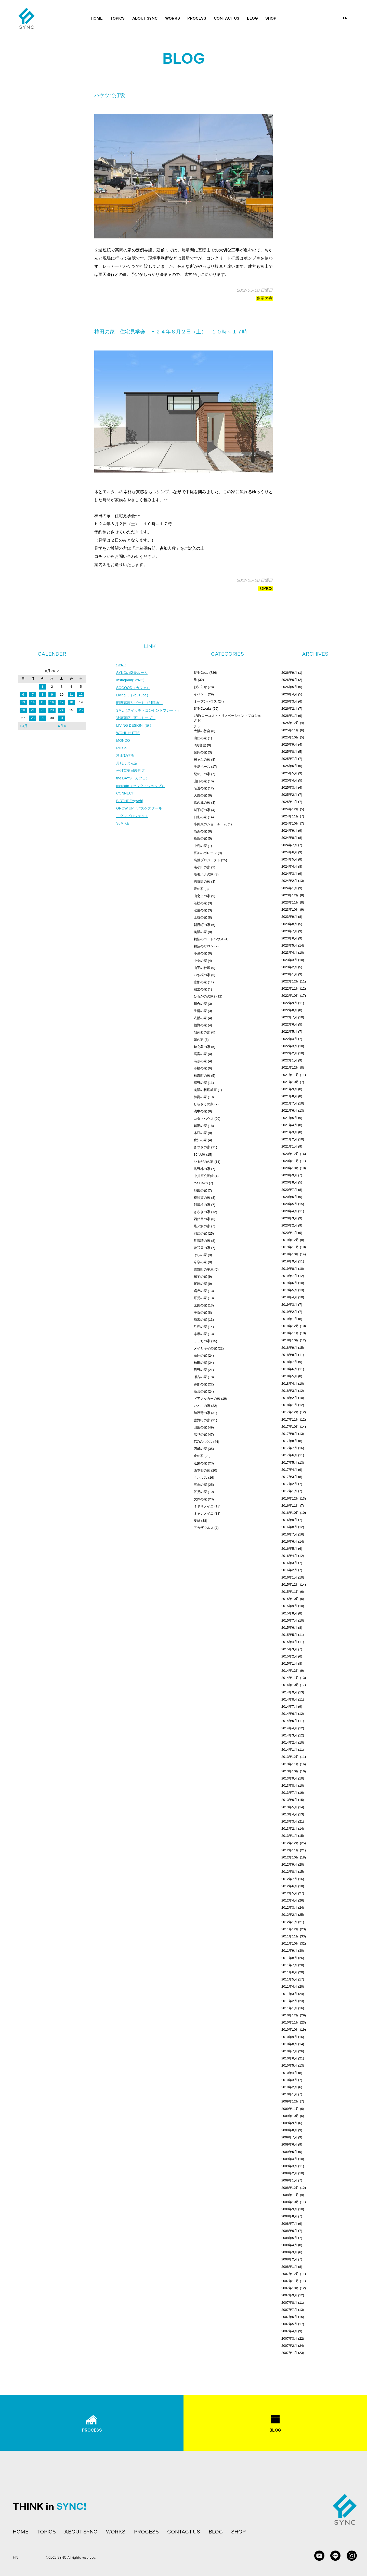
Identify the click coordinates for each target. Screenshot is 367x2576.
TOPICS (117, 18)
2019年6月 (289, 1283)
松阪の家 (200, 838)
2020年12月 (290, 1154)
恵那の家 (200, 982)
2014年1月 (289, 1749)
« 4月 (24, 726)
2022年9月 (289, 1003)
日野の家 (200, 1370)
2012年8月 (289, 1871)
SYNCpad (201, 673)
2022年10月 (290, 995)
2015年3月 (289, 1649)
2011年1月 (289, 2008)
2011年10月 (290, 1943)
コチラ (100, 556)
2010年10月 (290, 2029)
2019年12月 (290, 1240)
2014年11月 (290, 1678)
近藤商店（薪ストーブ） (135, 718)
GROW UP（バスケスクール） (141, 808)
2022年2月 (289, 1053)
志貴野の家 (202, 881)
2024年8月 (289, 838)
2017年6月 (289, 1455)
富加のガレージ (205, 853)
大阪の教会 (202, 731)
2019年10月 (290, 1254)
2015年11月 (290, 1592)
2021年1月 (289, 1146)
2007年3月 (289, 2338)
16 (52, 702)
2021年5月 (289, 1118)
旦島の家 (200, 1327)
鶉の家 (199, 1040)
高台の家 (200, 1391)
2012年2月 (289, 1915)
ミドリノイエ (204, 1506)
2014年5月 (289, 1721)
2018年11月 (290, 1333)
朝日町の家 (202, 925)
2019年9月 (289, 1261)
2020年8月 (289, 1182)
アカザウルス (204, 1528)
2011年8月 (289, 1958)
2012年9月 (289, 1864)
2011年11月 (290, 1936)
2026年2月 (289, 708)
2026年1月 (289, 716)
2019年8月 (289, 1269)
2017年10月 (290, 1426)
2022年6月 (289, 1024)
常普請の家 (202, 1241)
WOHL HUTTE (128, 733)
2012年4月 (289, 1900)
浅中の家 (200, 1111)
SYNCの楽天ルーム (132, 673)
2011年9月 (289, 1950)
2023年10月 (290, 909)
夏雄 (197, 1520)
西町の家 (200, 1449)
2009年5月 (289, 2152)
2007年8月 (289, 2302)
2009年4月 (289, 2159)
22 (42, 710)
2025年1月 (289, 802)
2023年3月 (289, 960)
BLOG (252, 18)
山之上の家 (202, 896)
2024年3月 (289, 873)
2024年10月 (290, 823)
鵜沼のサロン (204, 946)
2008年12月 (290, 2188)
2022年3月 (289, 1046)
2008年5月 (289, 2238)
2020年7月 (289, 1190)
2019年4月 (289, 1297)
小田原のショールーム (210, 824)
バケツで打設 (109, 95)
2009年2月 (289, 2173)
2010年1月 (289, 2094)
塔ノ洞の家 (202, 1226)
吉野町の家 (202, 1420)
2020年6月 (289, 1197)
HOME (97, 18)
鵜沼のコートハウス (209, 939)
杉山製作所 (125, 755)
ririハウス (200, 1477)
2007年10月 (290, 2288)
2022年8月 (289, 1010)
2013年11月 (290, 1764)
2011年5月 (289, 1979)
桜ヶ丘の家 (202, 759)
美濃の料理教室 (205, 1090)
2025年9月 (289, 744)
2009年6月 (289, 2144)
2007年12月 (290, 2274)
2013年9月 (289, 1778)
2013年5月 (289, 1807)
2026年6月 (289, 680)
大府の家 (200, 795)
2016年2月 (289, 1570)
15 (42, 702)
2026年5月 (289, 687)
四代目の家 (202, 1219)
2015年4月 (289, 1642)
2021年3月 (289, 1132)
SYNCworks (203, 708)
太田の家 (200, 1305)
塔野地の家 (202, 1169)
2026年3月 (289, 701)
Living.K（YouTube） (133, 695)
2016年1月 (289, 1577)
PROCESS (196, 18)
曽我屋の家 (202, 1248)
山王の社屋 (202, 968)
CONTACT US (226, 18)
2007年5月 (289, 2324)
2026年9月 (289, 673)
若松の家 (200, 903)
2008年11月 (290, 2195)
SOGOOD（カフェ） (133, 688)
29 (42, 718)
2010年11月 (290, 2022)
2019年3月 (289, 1304)
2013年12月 (290, 1757)
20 (23, 710)
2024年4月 (289, 866)
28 (32, 718)
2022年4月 (289, 1039)
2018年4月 (289, 1383)
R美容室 (200, 745)
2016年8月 (289, 1527)
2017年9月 (289, 1434)
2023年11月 (290, 902)
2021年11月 (290, 1075)
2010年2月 (289, 2087)
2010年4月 (289, 2073)
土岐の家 (200, 917)
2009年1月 (289, 2180)
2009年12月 (290, 2101)
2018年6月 (289, 1369)
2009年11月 (290, 2109)
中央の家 (200, 961)
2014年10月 (290, 1685)
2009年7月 (289, 2137)
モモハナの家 (204, 874)
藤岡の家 (200, 752)
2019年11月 (290, 1247)
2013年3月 (289, 1821)
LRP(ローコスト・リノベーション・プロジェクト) (227, 718)
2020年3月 (289, 1218)
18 (71, 702)
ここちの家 (202, 1341)
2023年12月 (290, 895)
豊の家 (199, 889)
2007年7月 (289, 2310)
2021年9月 (289, 1089)
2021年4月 (289, 1125)
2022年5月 (289, 1031)
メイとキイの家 (205, 1348)
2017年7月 (289, 1448)
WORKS (172, 18)
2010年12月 (290, 2015)
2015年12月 (290, 1584)
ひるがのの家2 (204, 996)
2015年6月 (289, 1627)
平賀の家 (200, 1312)
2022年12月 (290, 981)
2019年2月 (289, 1312)
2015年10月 (290, 1599)
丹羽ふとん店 (127, 763)
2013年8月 (289, 1785)
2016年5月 (289, 1548)
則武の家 (200, 1233)
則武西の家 (202, 1032)
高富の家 (200, 1054)
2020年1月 (289, 1233)
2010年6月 (289, 2058)
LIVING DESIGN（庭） (134, 725)
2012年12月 (290, 1843)
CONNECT (125, 793)
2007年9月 (289, 2295)
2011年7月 (289, 1965)
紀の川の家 (202, 774)
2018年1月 (289, 1405)
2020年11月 (290, 1161)
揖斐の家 (200, 1276)
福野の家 (200, 1025)
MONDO (123, 740)
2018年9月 (289, 1348)
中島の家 (200, 846)
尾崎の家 (200, 1284)
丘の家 (199, 1456)
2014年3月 (289, 1735)
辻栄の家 (200, 1463)
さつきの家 (202, 1147)
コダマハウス (204, 1119)
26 (81, 710)
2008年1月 (289, 2267)
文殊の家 (200, 1499)
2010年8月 (289, 2044)
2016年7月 (289, 1534)
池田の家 (200, 1190)
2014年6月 (289, 1714)
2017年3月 (289, 1477)
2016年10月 (290, 1513)
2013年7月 (289, 1793)
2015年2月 (289, 1656)
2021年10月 (290, 1082)
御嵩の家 (200, 1097)
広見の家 (200, 1434)
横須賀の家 (202, 1197)
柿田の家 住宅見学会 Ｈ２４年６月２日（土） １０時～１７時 (170, 331)
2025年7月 (289, 759)
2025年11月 (290, 730)
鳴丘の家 (200, 1291)
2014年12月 (290, 1671)
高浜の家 (200, 831)
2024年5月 (289, 859)
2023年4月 (289, 952)
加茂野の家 (202, 1413)
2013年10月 (290, 1771)
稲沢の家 (200, 1319)
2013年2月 (289, 1828)
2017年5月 (289, 1462)
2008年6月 (289, 2231)
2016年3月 (289, 1563)
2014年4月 (289, 1728)
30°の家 (199, 1154)
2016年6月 (289, 1541)
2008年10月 (290, 2202)
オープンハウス (205, 701)
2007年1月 (289, 2353)
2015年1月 (289, 1663)
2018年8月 (289, 1355)
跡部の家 (200, 1384)
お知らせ (200, 687)
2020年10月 (290, 1168)
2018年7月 (289, 1362)
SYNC (121, 665)
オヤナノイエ (204, 1513)
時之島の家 (202, 1047)
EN (345, 18)
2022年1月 (289, 1060)
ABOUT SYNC (145, 18)
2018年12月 (290, 1326)
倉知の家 (200, 1140)
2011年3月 (289, 1994)
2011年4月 (289, 1986)
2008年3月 (289, 2252)
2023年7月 (289, 931)
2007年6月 (289, 2317)
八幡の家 (200, 1018)
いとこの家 (202, 1406)
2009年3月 (289, 2166)
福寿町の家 (202, 1075)
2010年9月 (289, 2037)
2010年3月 (289, 2080)
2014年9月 (289, 1692)
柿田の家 (102, 516)
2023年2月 (289, 967)
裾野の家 (200, 1083)
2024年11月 (290, 816)
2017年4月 (289, 1470)
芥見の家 (200, 1492)
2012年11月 (290, 1850)
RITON (121, 748)
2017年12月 (290, 1412)
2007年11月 (290, 2281)
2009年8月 (289, 2130)
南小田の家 (202, 867)
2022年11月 (290, 988)
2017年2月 (289, 1484)
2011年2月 (289, 2001)
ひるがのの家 (204, 1162)
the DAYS (201, 1183)
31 (61, 718)
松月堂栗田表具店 (130, 770)
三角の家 (200, 1485)
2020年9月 (289, 1175)
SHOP (270, 18)
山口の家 (200, 781)
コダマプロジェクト (132, 816)
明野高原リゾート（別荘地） (139, 703)
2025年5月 (289, 773)
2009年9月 (289, 2123)
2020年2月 (289, 1225)
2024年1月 (289, 888)
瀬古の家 (200, 1377)
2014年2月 (289, 1742)
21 (32, 710)
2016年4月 (289, 1556)
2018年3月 (289, 1391)
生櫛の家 (200, 1011)
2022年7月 (289, 1017)
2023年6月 (289, 938)
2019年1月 (289, 1319)
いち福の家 (202, 975)
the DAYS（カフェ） (132, 778)
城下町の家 (202, 810)
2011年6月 (289, 1972)
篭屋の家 (200, 910)
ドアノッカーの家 (207, 1398)
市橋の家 (200, 1068)
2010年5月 (289, 2065)
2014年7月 (289, 1706)
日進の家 (200, 817)
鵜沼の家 (200, 1126)
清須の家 (200, 1061)
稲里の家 (200, 989)
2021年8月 (289, 1096)
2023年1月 (289, 974)
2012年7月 (289, 1879)
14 (32, 702)
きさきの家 (202, 1212)
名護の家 (200, 788)
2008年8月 (289, 2216)
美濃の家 (200, 932)
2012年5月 (289, 1893)
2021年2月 (289, 1139)
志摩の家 (200, 1334)
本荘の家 (200, 1133)
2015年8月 (289, 1613)
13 (23, 702)
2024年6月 (289, 852)
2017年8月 (289, 1441)
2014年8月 (289, 1699)
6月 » (62, 726)
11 (71, 694)
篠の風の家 (202, 802)
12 (81, 694)
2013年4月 (289, 1814)
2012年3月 (289, 1907)
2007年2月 (289, 2346)
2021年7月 (289, 1103)
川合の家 (200, 1004)
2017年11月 (290, 1419)
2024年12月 (290, 809)
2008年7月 (289, 2224)
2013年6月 (289, 1800)
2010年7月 (289, 2051)
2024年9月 (289, 830)
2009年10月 (290, 2116)
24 (61, 710)
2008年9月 (289, 2209)
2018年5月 (289, 1376)
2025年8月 (289, 751)
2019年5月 (289, 1290)
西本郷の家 (202, 1470)
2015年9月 (289, 1606)
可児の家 (200, 1298)
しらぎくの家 (204, 1104)
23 (52, 710)
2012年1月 (289, 1922)
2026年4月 (289, 694)
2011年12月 (290, 1929)
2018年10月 (290, 1340)
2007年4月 (289, 2331)
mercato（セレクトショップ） (140, 786)
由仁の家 (200, 738)
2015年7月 (289, 1620)
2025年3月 (289, 787)
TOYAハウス (203, 1442)
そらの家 (200, 1255)
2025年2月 (289, 795)
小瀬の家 (200, 953)
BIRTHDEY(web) (129, 801)
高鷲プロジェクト (207, 860)
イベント (200, 694)
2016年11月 (290, 1505)
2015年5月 (289, 1635)
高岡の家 (264, 298)
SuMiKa (122, 823)
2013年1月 (289, 1836)
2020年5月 (289, 1204)
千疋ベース (202, 766)
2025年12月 (290, 723)
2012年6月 (289, 1886)
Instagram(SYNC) (130, 680)
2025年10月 (290, 737)
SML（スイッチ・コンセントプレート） (148, 710)
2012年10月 (290, 1857)
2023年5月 (289, 945)
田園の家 (200, 1427)
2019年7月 (289, 1276)
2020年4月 (289, 1211)
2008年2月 (289, 2259)
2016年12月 (290, 1498)
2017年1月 (289, 1491)
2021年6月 (289, 1110)
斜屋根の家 (202, 1205)
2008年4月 (289, 2245)
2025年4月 (289, 780)
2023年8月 (289, 924)
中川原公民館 (204, 1176)
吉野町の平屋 (204, 1269)
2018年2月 (289, 1398)
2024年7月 (289, 845)
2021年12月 (290, 1067)
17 (61, 702)
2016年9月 (289, 1520)
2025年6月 (289, 766)
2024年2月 (289, 881)
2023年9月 (289, 917)
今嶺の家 (200, 1262)
